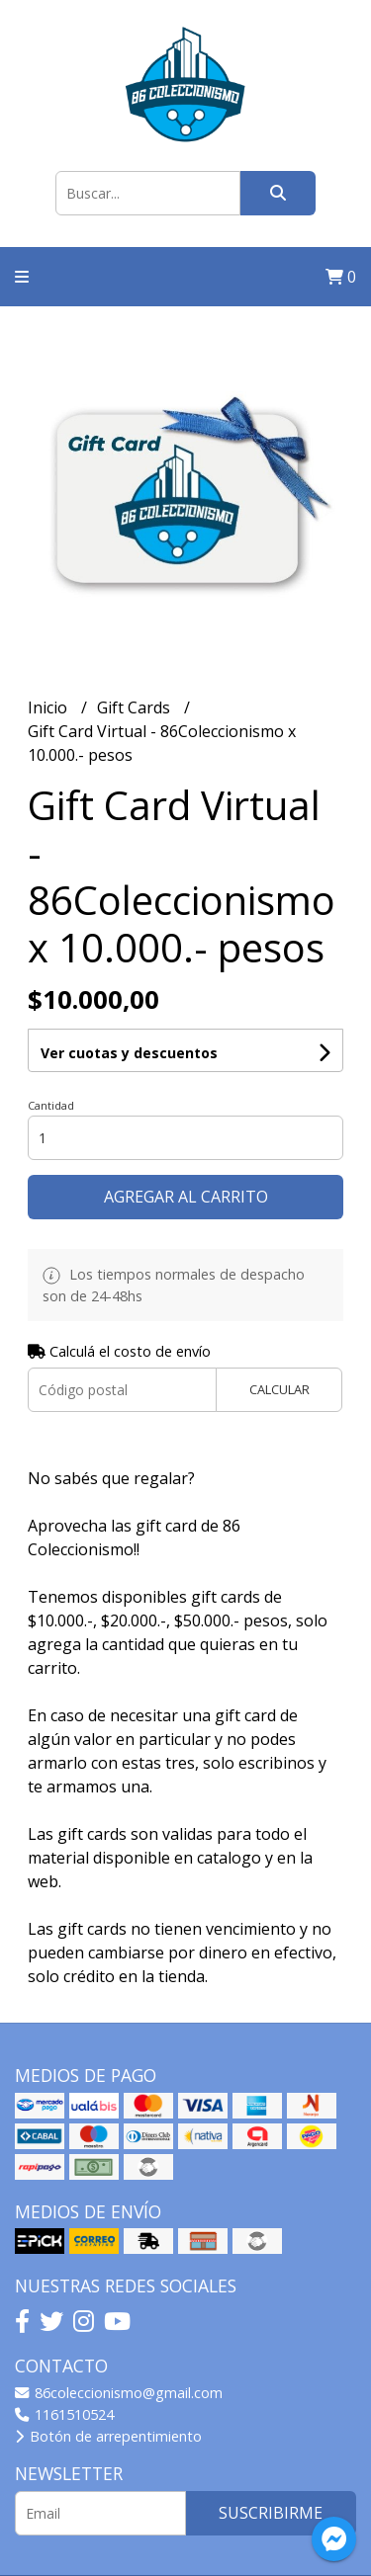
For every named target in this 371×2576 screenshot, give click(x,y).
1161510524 (64, 2414)
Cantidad (51, 1105)
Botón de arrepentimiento (108, 2436)
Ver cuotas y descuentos (129, 1052)
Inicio (49, 707)
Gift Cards (135, 707)
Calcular (279, 1389)
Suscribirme (271, 2513)
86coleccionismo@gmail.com (119, 2392)
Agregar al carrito (186, 1196)
